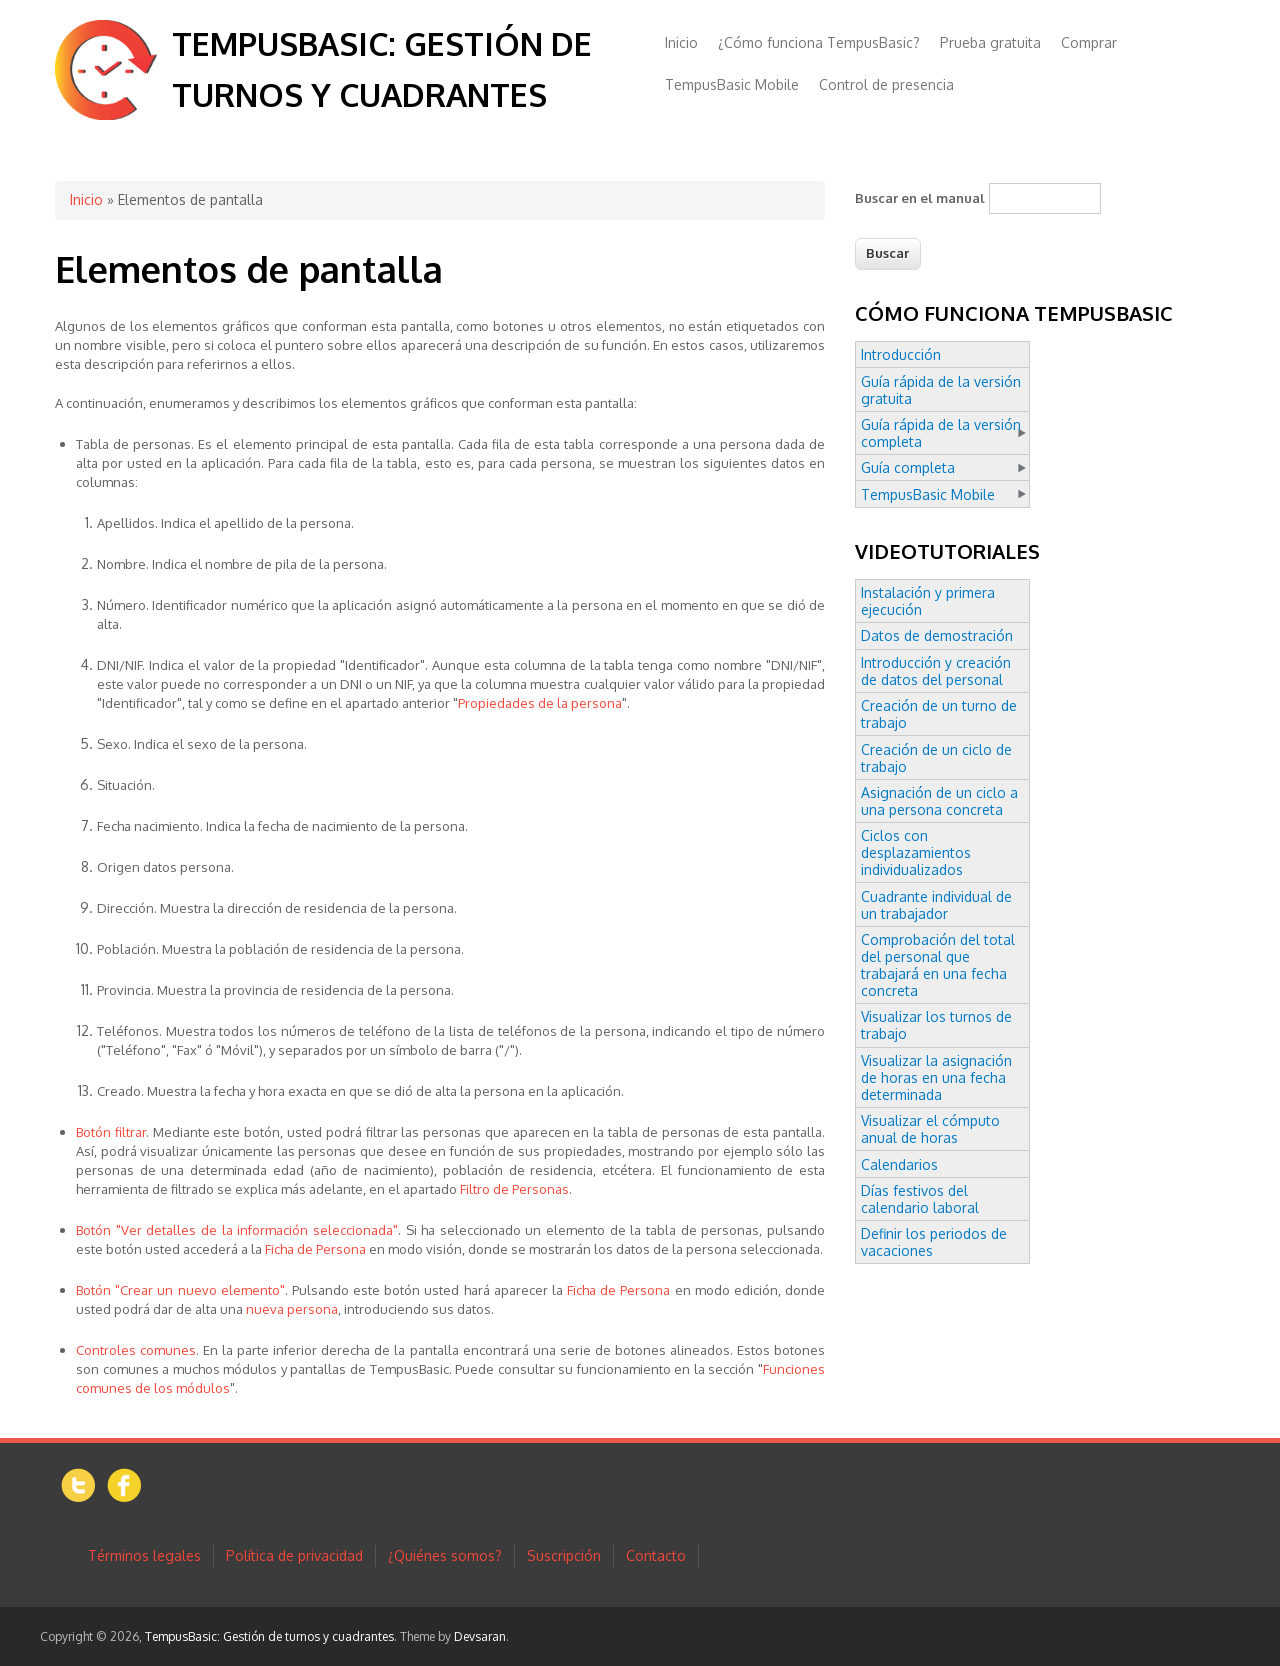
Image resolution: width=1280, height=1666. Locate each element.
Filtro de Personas (514, 1189)
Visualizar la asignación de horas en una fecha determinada (936, 1077)
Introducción (901, 354)
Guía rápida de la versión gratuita (941, 390)
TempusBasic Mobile (732, 84)
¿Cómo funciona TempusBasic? (819, 42)
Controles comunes (136, 1350)
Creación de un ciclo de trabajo (936, 758)
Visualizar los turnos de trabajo (936, 1025)
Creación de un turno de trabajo (939, 714)
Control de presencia (886, 84)
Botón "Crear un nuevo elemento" (180, 1290)
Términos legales (144, 1555)
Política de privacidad (294, 1555)
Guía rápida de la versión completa (941, 433)
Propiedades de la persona (540, 703)
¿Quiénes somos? (445, 1555)
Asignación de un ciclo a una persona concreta (939, 801)
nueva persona (292, 1309)
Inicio (681, 42)
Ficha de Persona (315, 1249)
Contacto (656, 1555)
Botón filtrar (111, 1132)
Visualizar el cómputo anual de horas (930, 1129)
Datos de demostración (937, 635)
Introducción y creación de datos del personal (936, 671)
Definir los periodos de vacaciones (934, 1242)
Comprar (1089, 42)
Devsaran (480, 1636)
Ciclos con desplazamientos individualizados (916, 852)
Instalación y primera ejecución (928, 601)
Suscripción (564, 1555)
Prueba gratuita (990, 42)
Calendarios (899, 1164)
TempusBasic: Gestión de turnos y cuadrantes (269, 1636)
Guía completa (908, 467)
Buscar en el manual (920, 198)
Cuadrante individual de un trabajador (936, 905)
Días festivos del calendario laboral (920, 1199)
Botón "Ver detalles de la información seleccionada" (237, 1230)
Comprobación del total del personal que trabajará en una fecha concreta (938, 965)
